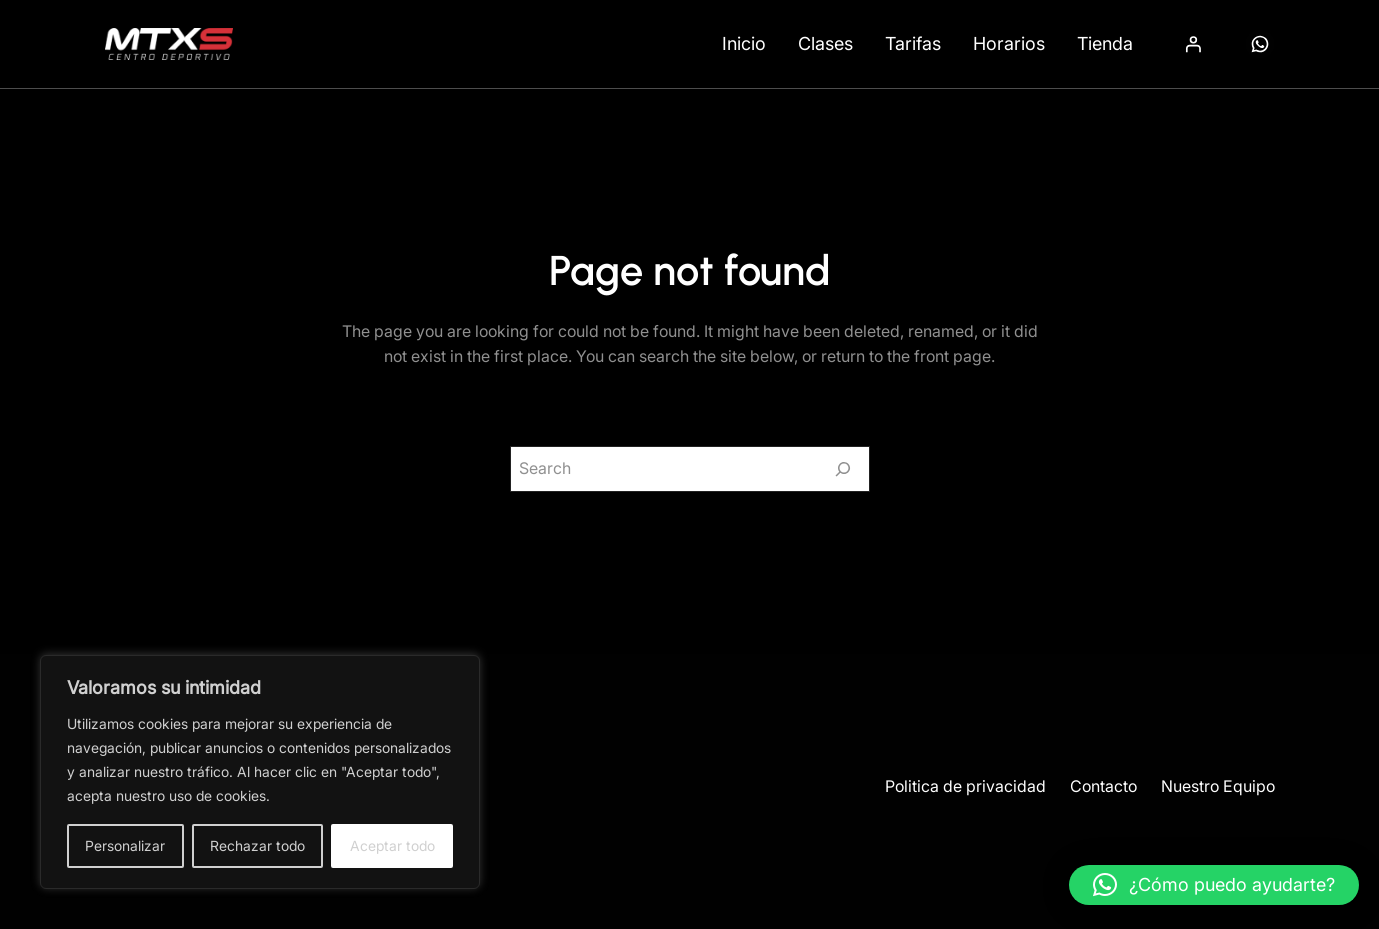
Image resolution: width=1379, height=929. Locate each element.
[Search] (843, 469)
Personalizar (125, 845)
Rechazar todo (257, 845)
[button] (1214, 885)
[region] (260, 772)
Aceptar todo (392, 845)
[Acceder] (1193, 44)
